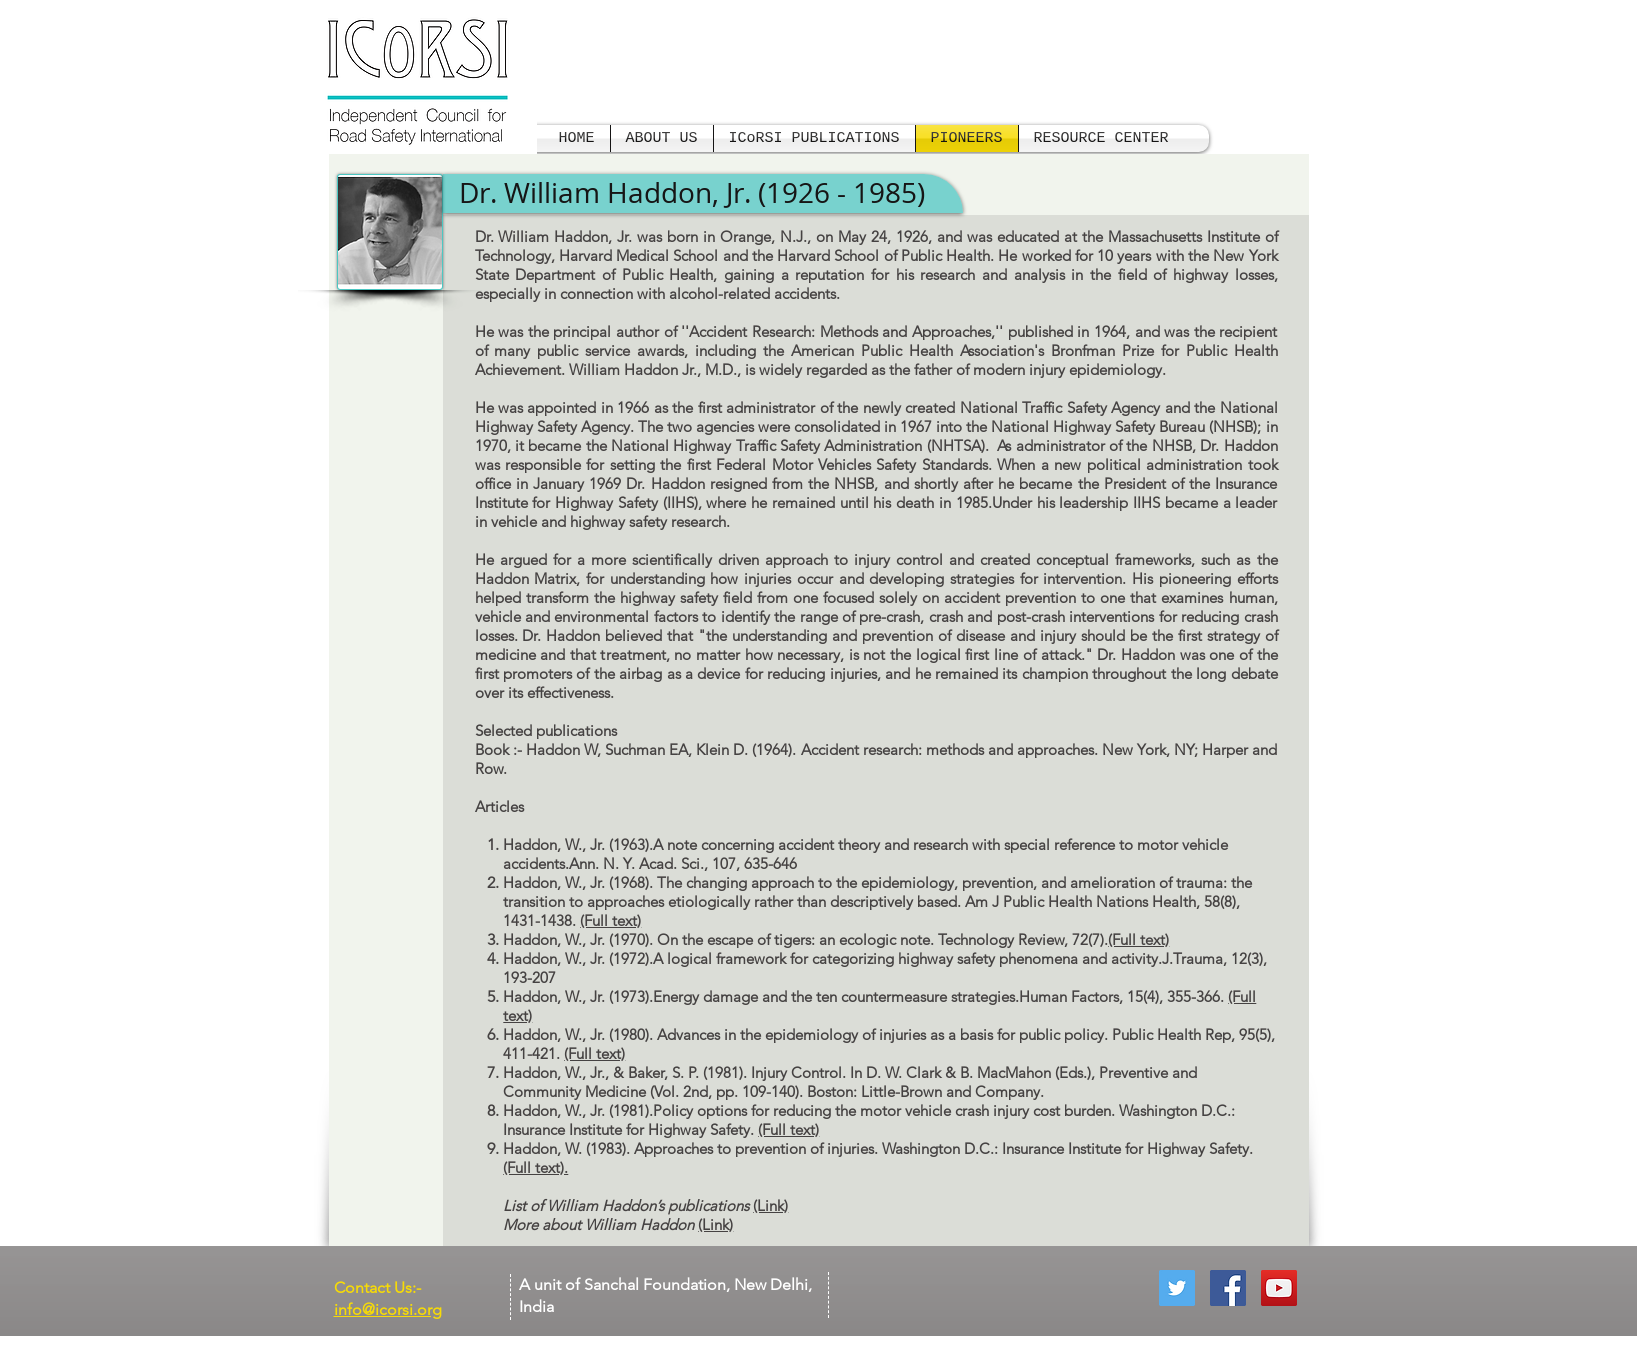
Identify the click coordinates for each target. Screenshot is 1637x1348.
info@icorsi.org (388, 1309)
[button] (1101, 138)
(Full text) (610, 920)
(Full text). (535, 1167)
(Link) (770, 1205)
